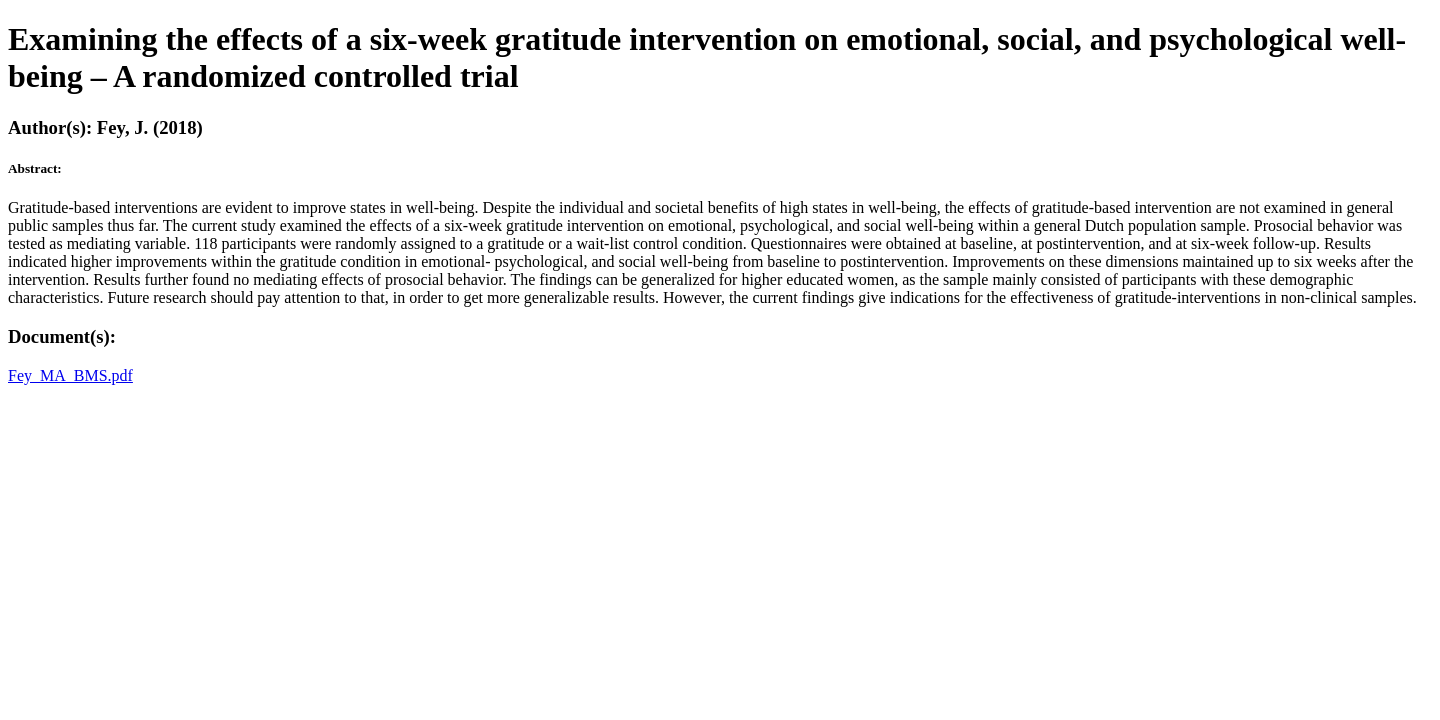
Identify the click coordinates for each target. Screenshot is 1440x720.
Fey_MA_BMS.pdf (70, 375)
